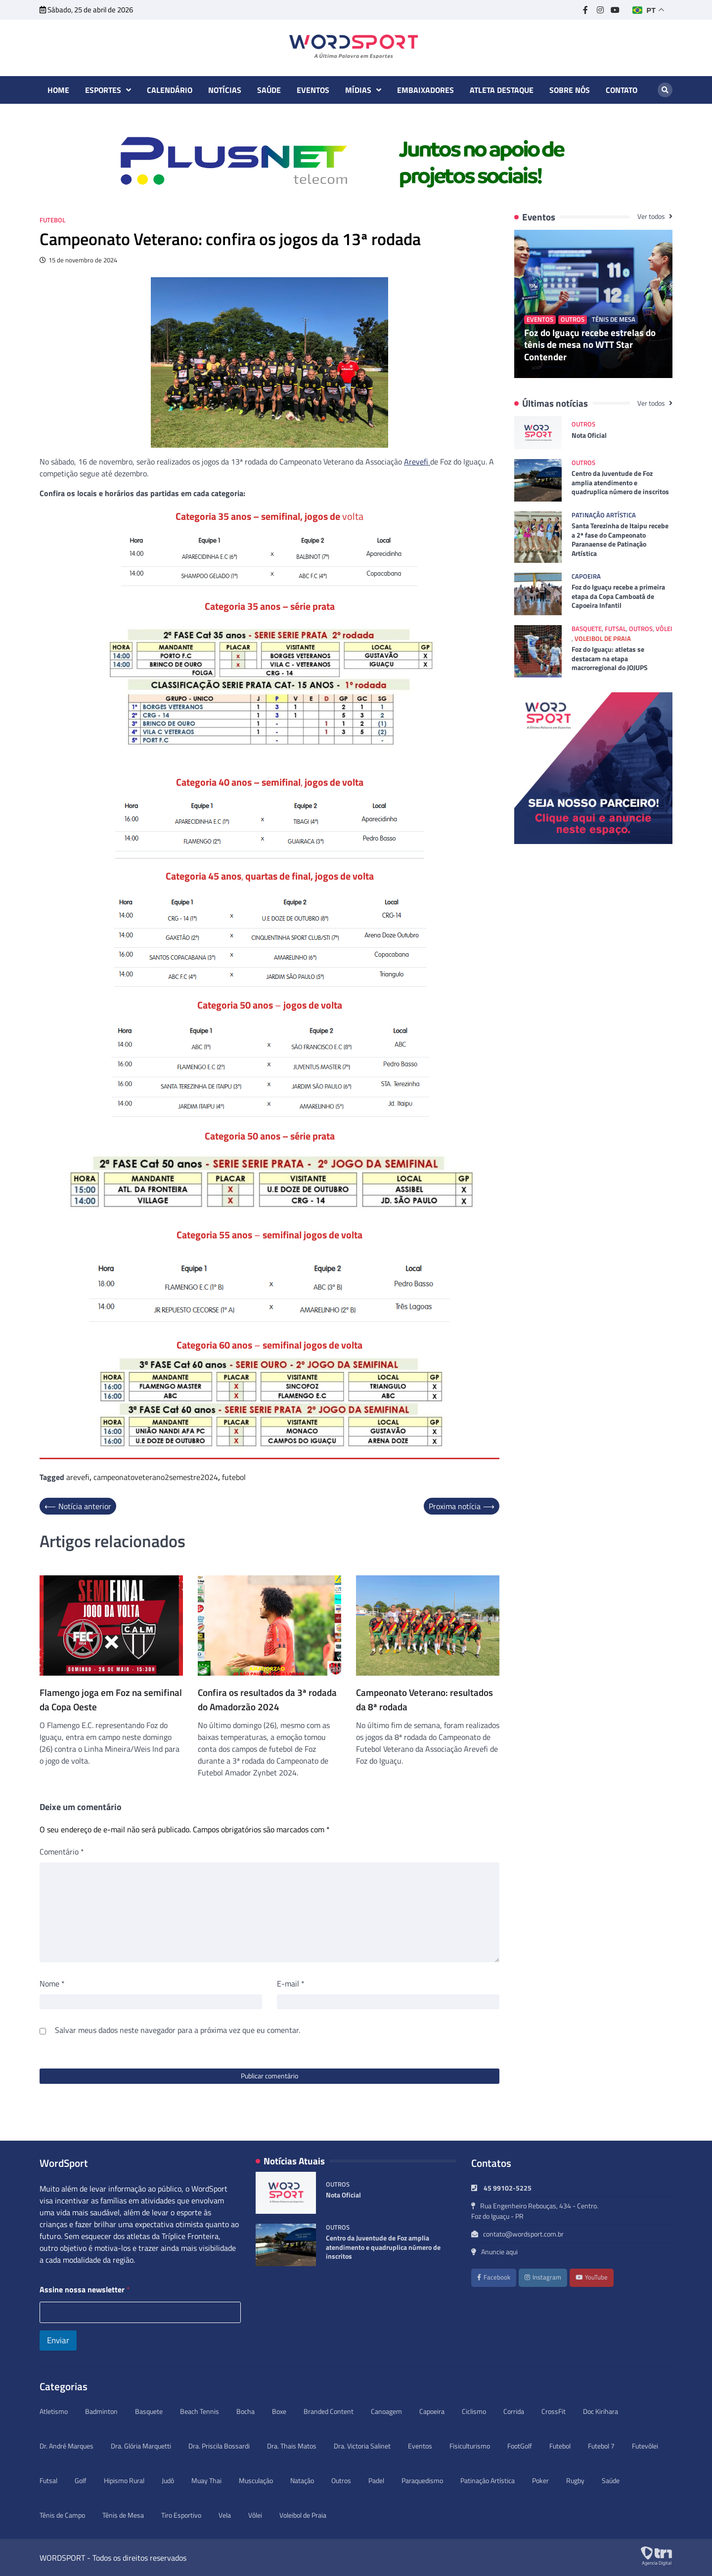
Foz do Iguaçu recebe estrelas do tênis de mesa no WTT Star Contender (590, 344)
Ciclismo (474, 2411)
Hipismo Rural (124, 2480)
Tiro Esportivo (181, 2515)
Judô (168, 2480)
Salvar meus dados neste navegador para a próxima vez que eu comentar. (177, 2030)
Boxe (279, 2411)
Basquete (587, 629)
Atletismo (54, 2411)
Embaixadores (425, 90)
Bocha (245, 2411)
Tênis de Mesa (613, 319)
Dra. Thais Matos (291, 2446)
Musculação (256, 2480)
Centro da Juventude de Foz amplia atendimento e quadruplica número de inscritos (620, 482)
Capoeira (586, 576)
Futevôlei (645, 2446)
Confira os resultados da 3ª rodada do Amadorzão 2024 (267, 1700)
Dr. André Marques (66, 2446)
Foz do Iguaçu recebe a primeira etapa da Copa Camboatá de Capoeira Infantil (618, 596)
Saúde (269, 90)
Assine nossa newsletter (85, 2289)
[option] (356, 161)
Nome (52, 1983)
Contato (621, 90)
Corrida (513, 2411)
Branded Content (329, 2411)
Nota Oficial (589, 435)
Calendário (169, 90)
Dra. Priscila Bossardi (219, 2446)
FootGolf (519, 2446)
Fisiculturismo (469, 2446)
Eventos (313, 90)
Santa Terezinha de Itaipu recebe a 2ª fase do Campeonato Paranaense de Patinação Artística (620, 539)
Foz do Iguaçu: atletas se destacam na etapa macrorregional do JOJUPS (610, 658)
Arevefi (417, 461)
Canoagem (386, 2411)
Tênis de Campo (62, 2515)
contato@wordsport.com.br (517, 2234)
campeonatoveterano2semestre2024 (155, 1477)
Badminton (101, 2411)
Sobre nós (569, 90)
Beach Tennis (199, 2411)
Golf (81, 2480)
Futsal (615, 629)
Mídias (358, 90)
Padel (376, 2480)
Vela (225, 2515)
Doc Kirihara (600, 2411)
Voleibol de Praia (603, 638)
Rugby (575, 2480)
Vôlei (664, 629)
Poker (540, 2480)
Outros (572, 319)
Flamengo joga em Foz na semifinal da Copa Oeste (111, 1700)
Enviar (58, 2340)
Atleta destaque (502, 90)
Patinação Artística (604, 515)
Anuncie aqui (494, 2251)
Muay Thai (206, 2480)
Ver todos (652, 216)
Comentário (62, 1852)
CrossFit (553, 2411)
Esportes (103, 90)
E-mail (291, 1983)
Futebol (52, 220)
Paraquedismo (422, 2480)
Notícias (224, 90)
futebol (234, 1477)
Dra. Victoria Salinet (362, 2446)
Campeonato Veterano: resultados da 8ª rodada (424, 1700)
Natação (302, 2480)
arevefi (77, 1477)
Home (58, 90)
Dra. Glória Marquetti (141, 2446)
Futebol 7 (601, 2446)
